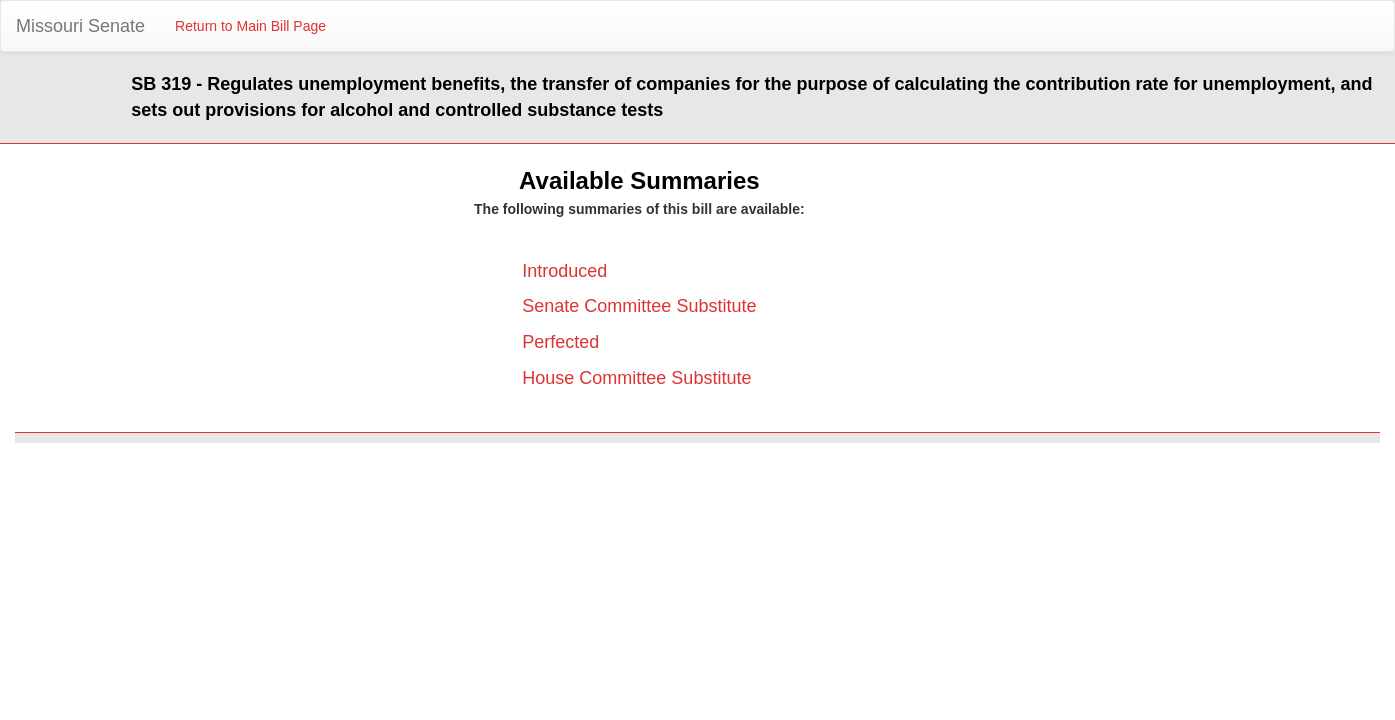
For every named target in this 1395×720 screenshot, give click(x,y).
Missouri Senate (80, 26)
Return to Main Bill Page (250, 26)
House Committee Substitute (636, 378)
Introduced (564, 271)
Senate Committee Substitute (639, 306)
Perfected (560, 342)
